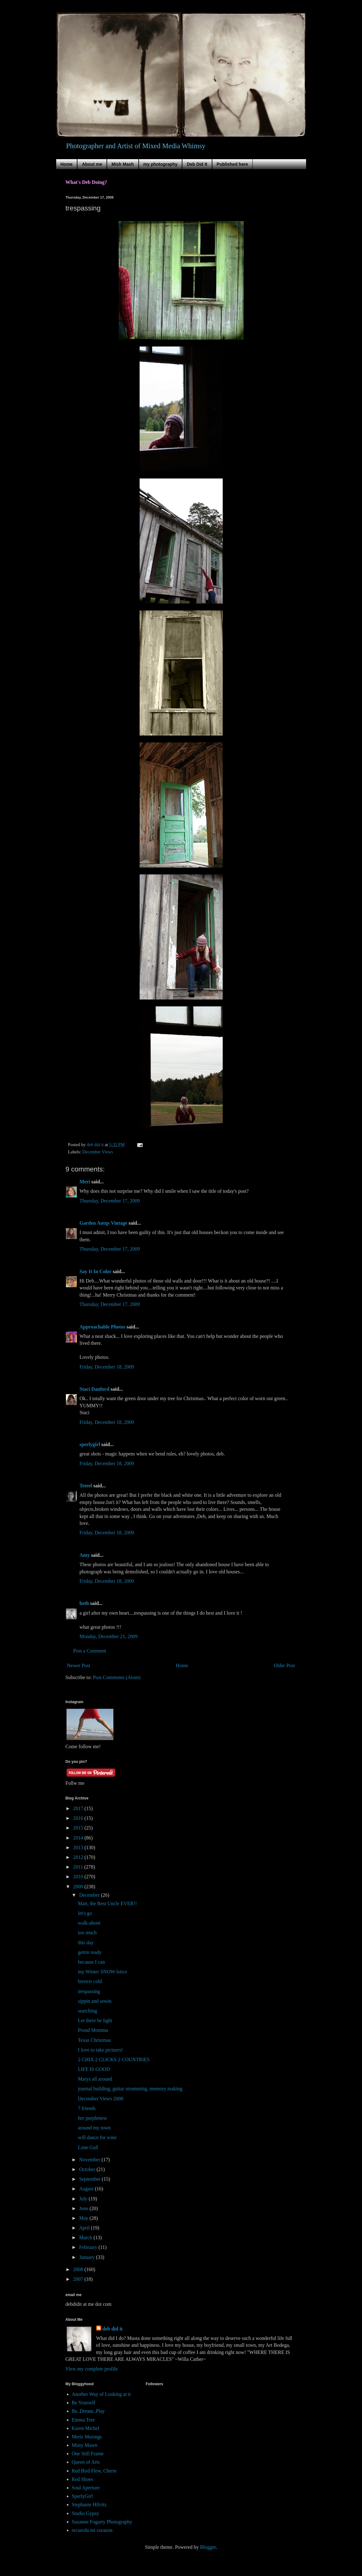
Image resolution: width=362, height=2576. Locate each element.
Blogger (208, 2547)
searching (87, 2010)
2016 (78, 1818)
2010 (78, 1876)
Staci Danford (95, 1389)
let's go (85, 1913)
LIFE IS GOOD (94, 2069)
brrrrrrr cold (90, 1981)
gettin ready (90, 1952)
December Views (97, 1151)
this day (85, 1942)
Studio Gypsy (85, 2513)
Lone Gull (88, 2147)
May (84, 2218)
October (88, 2169)
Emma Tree (83, 2419)
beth (84, 1603)
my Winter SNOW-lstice (102, 1971)
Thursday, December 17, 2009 (110, 1200)
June (84, 2208)
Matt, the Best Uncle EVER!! (107, 1903)
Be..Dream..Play (88, 2411)
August (87, 2188)
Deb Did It (197, 164)
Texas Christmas (94, 2040)
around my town (94, 2127)
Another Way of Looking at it (101, 2394)
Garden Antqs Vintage (103, 1223)
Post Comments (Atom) (117, 1677)
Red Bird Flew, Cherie (94, 2470)
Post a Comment (90, 1650)
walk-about (89, 1923)
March (86, 2237)
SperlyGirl (82, 2496)
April (85, 2227)
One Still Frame (88, 2453)
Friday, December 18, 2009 (107, 1366)
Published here (232, 164)
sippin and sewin (95, 2001)
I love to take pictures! (100, 2049)
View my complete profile (92, 2368)
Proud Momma (93, 2030)
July (84, 2198)
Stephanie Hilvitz (89, 2504)
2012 (78, 1857)
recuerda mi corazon (92, 2530)
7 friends (86, 2108)
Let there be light (95, 2020)
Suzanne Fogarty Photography (102, 2521)
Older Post (284, 1665)
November (90, 2159)
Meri (85, 1181)
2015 (78, 1827)
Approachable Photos (103, 1326)
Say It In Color (96, 1271)
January (87, 2257)
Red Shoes (82, 2479)
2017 (78, 1808)
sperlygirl (90, 1444)
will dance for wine (97, 2137)
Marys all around (95, 2079)
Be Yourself (84, 2402)
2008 (78, 2269)
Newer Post (78, 1665)
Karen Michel (85, 2428)
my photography (160, 164)
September (90, 2179)
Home (67, 164)
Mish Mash (123, 164)
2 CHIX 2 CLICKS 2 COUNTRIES (114, 2059)
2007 (78, 2279)
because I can (91, 1962)
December (90, 1895)
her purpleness (92, 2118)
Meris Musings (87, 2436)
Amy (85, 1555)
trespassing (89, 1991)
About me (92, 164)
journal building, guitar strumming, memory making (130, 2088)
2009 (78, 1886)
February (88, 2247)
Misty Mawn (84, 2445)
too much (87, 1932)
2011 (78, 1867)
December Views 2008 (100, 2098)
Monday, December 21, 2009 (109, 1636)
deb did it (112, 2328)
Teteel (86, 1485)
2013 (78, 1847)
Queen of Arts (86, 2462)
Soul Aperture (86, 2487)
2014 (78, 1837)
